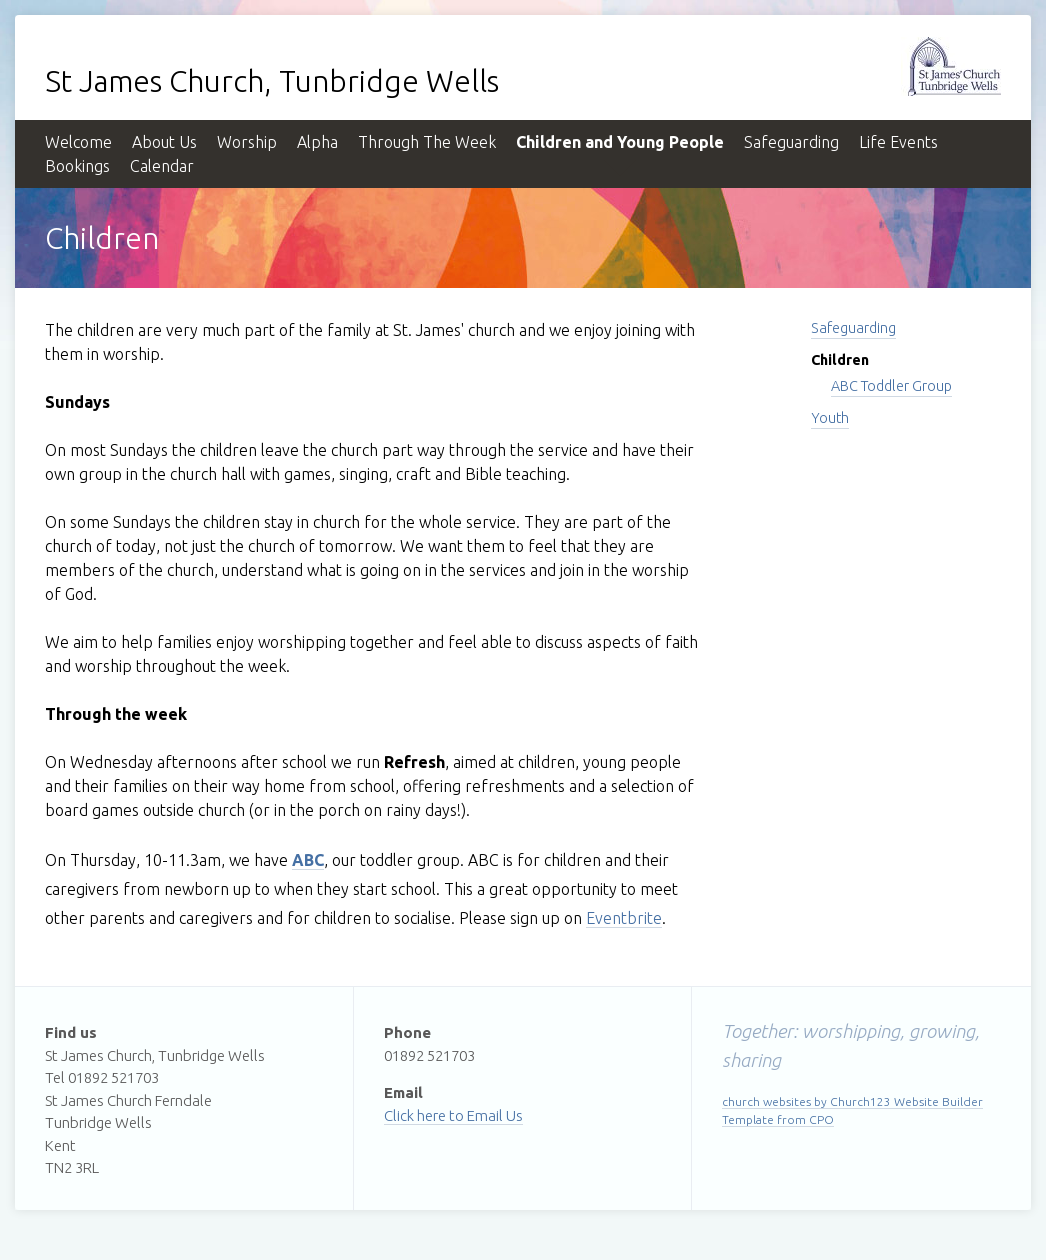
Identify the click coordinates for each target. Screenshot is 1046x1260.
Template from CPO (778, 1119)
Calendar (162, 166)
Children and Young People (620, 142)
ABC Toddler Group (891, 386)
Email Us (495, 1115)
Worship (247, 142)
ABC (308, 860)
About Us (164, 142)
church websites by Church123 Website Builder (852, 1101)
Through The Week (427, 142)
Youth (830, 418)
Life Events (898, 142)
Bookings (77, 166)
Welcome (78, 142)
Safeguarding (791, 142)
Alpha (317, 142)
